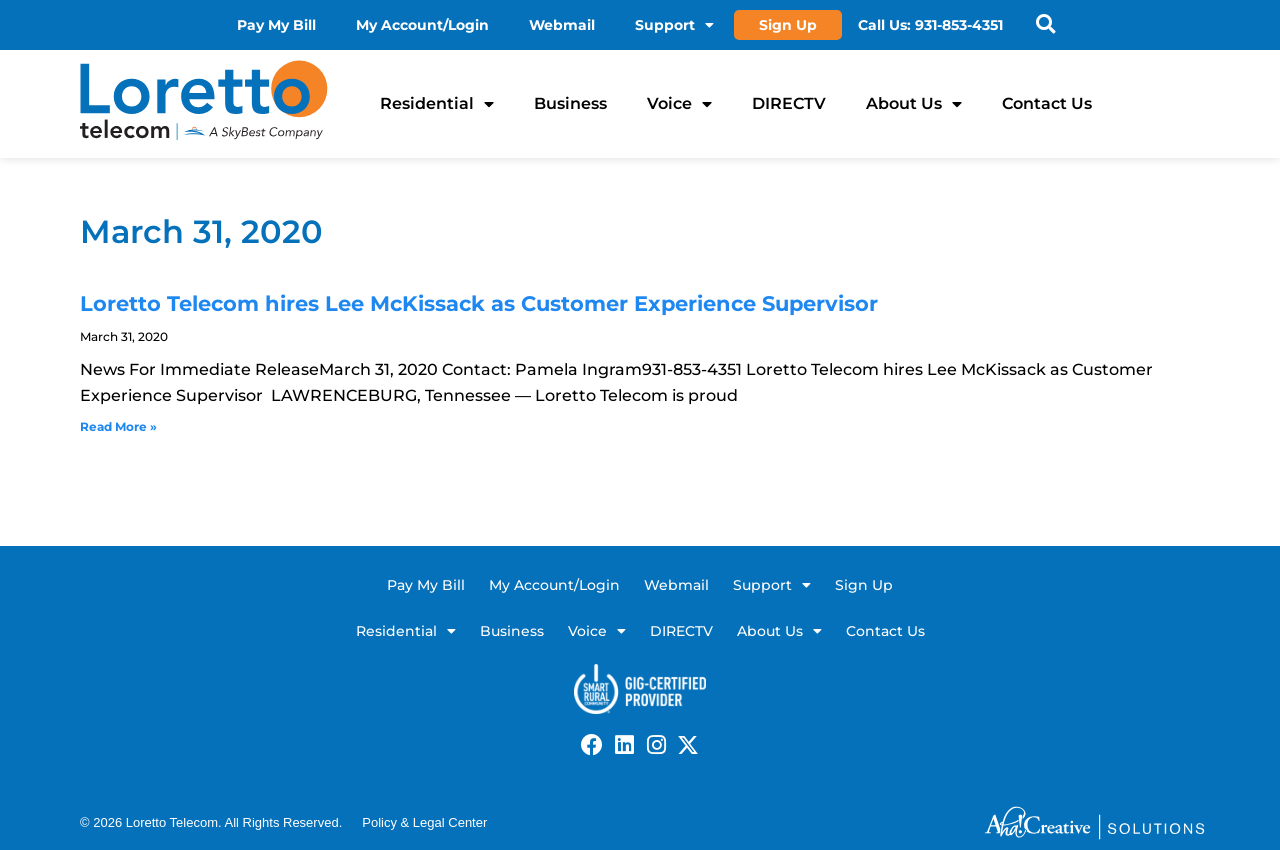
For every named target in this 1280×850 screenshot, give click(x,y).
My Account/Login (423, 25)
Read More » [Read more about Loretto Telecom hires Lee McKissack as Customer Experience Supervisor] (118, 426)
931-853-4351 (960, 25)
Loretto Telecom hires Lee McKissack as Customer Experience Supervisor (479, 303)
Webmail (563, 25)
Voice (679, 104)
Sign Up (789, 25)
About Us (914, 104)
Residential (437, 104)
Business (570, 103)
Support (675, 25)
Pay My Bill (277, 25)
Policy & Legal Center (424, 822)
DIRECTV (789, 103)
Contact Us (1047, 103)
